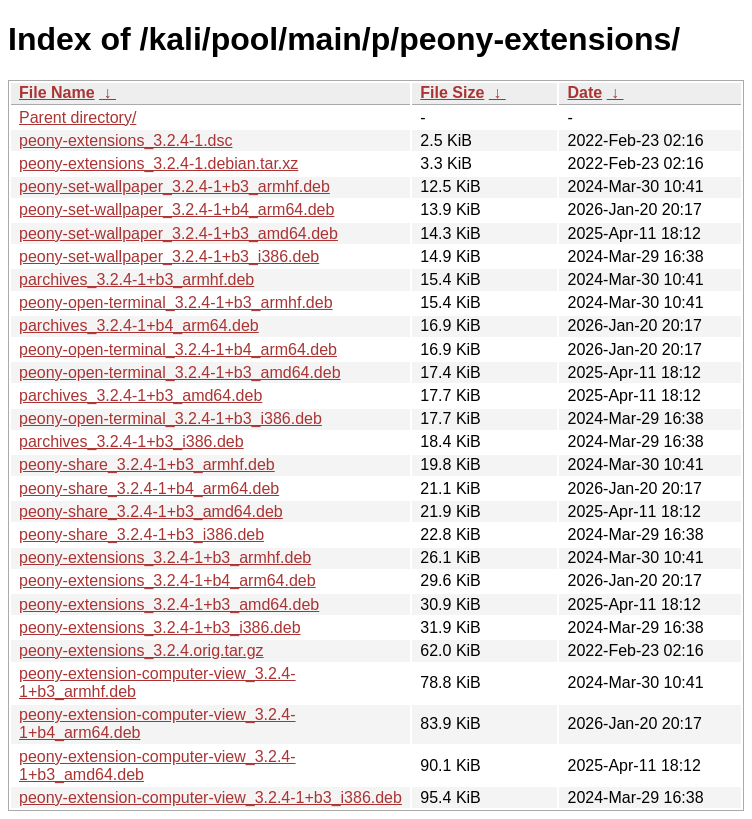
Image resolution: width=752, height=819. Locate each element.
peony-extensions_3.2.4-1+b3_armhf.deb (165, 557)
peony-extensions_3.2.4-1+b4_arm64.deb (167, 580)
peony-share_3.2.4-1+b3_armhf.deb (147, 464)
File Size (452, 92)
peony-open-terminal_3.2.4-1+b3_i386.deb (170, 418)
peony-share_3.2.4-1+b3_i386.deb (141, 534)
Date (584, 92)
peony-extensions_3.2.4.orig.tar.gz (141, 650)
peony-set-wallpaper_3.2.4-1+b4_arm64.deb (176, 209)
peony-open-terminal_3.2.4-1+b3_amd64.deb (180, 372)
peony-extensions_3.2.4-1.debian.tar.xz (158, 163)
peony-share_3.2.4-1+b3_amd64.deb (151, 511)
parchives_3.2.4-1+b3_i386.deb (131, 441)
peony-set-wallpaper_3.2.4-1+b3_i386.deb (169, 256)
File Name (57, 92)
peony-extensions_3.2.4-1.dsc (125, 140)
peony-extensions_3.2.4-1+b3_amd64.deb (169, 604)
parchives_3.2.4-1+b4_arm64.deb (139, 325)
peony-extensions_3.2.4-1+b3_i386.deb (160, 627)
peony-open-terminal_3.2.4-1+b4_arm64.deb (178, 349)
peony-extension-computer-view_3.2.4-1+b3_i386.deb (210, 797)
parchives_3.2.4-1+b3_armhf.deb (136, 279)
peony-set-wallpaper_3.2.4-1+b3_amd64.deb (178, 233)
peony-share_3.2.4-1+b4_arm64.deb (149, 488)
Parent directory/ (77, 117)
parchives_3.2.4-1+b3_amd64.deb (140, 395)
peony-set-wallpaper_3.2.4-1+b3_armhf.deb (174, 186)
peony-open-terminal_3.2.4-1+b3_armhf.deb (176, 302)
